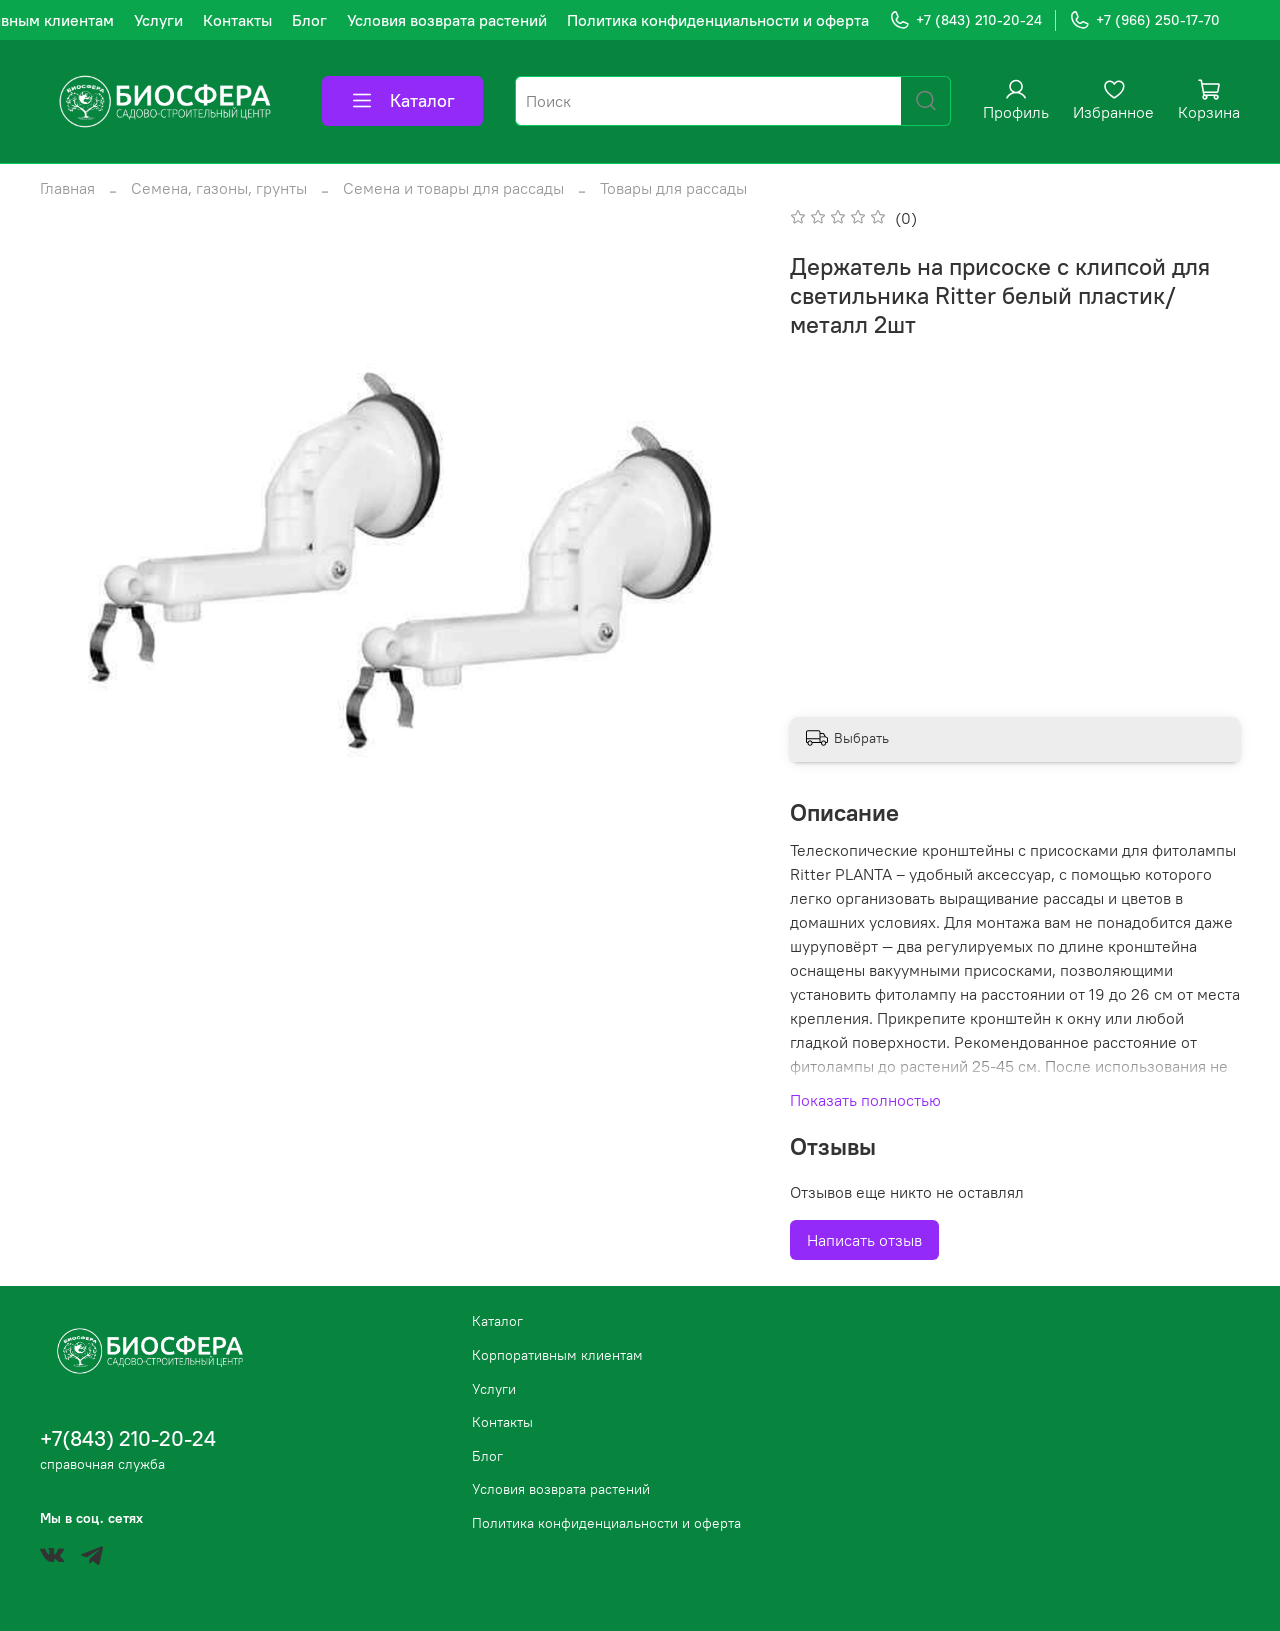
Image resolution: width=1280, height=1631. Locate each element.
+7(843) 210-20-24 (128, 1438)
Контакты (237, 20)
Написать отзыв (864, 1240)
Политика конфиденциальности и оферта (718, 20)
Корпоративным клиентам (557, 1355)
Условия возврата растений (447, 20)
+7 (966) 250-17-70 (1144, 20)
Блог (309, 20)
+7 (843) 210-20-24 (965, 20)
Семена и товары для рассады (453, 188)
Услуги (158, 20)
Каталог (402, 101)
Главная (67, 188)
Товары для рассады (673, 188)
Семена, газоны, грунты (219, 188)
